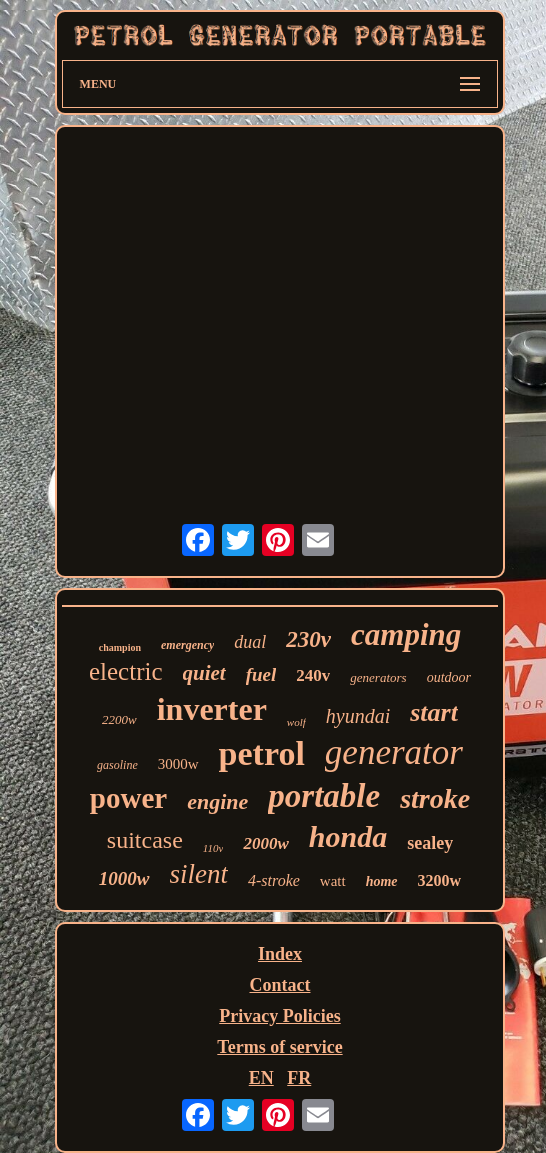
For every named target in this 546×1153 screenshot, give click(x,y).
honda (348, 836)
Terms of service (279, 1047)
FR (299, 1078)
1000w (124, 878)
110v (213, 848)
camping (406, 634)
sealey (430, 843)
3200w (440, 880)
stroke (435, 798)
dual (250, 642)
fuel (261, 674)
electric (126, 671)
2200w (119, 719)
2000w (265, 843)
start (434, 712)
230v (308, 639)
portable (324, 796)
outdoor (449, 677)
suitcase (145, 840)
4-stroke (274, 880)
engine (217, 801)
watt (333, 881)
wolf (296, 722)
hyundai (358, 716)
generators (378, 677)
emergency (187, 645)
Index (280, 954)
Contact (279, 985)
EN (261, 1078)
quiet (204, 673)
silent (199, 874)
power (128, 798)
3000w (178, 764)
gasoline (117, 765)
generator (394, 752)
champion (120, 647)
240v (313, 675)
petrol (262, 753)
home (382, 881)
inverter (212, 709)
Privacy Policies (279, 1016)
